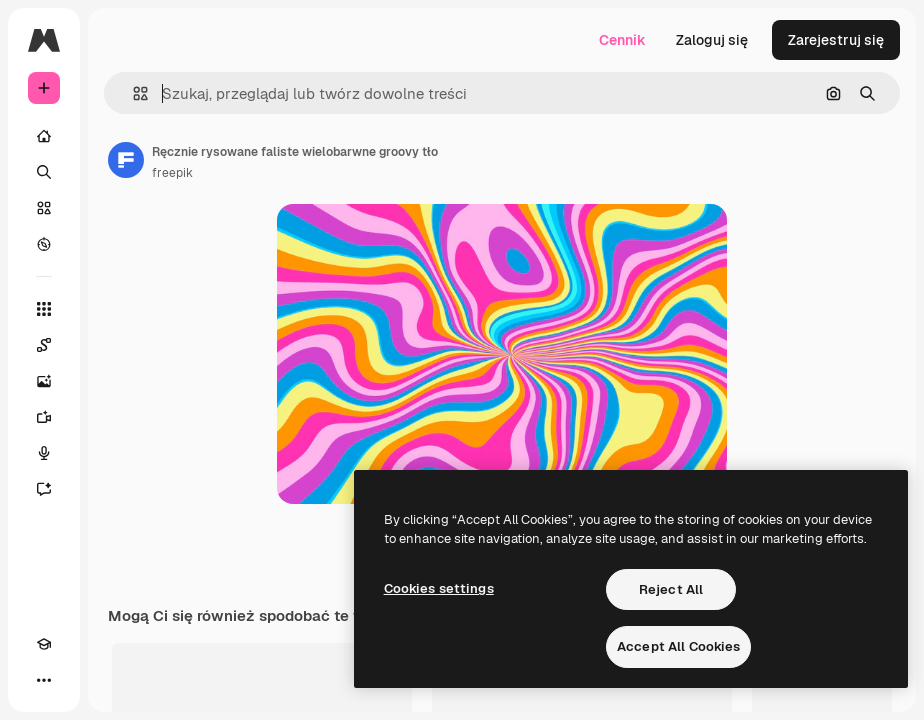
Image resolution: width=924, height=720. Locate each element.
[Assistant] (44, 489)
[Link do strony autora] (126, 160)
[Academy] (44, 644)
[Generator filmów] (44, 417)
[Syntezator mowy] (44, 453)
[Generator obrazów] (44, 381)
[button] (132, 93)
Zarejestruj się (836, 40)
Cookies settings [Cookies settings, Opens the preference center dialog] (439, 588)
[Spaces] (44, 345)
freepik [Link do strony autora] (172, 173)
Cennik (622, 40)
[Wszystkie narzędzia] (44, 309)
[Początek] (44, 136)
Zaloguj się (712, 40)
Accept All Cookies (678, 646)
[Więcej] (44, 680)
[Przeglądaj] (44, 244)
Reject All (671, 589)
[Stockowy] (44, 208)
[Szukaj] (44, 172)
